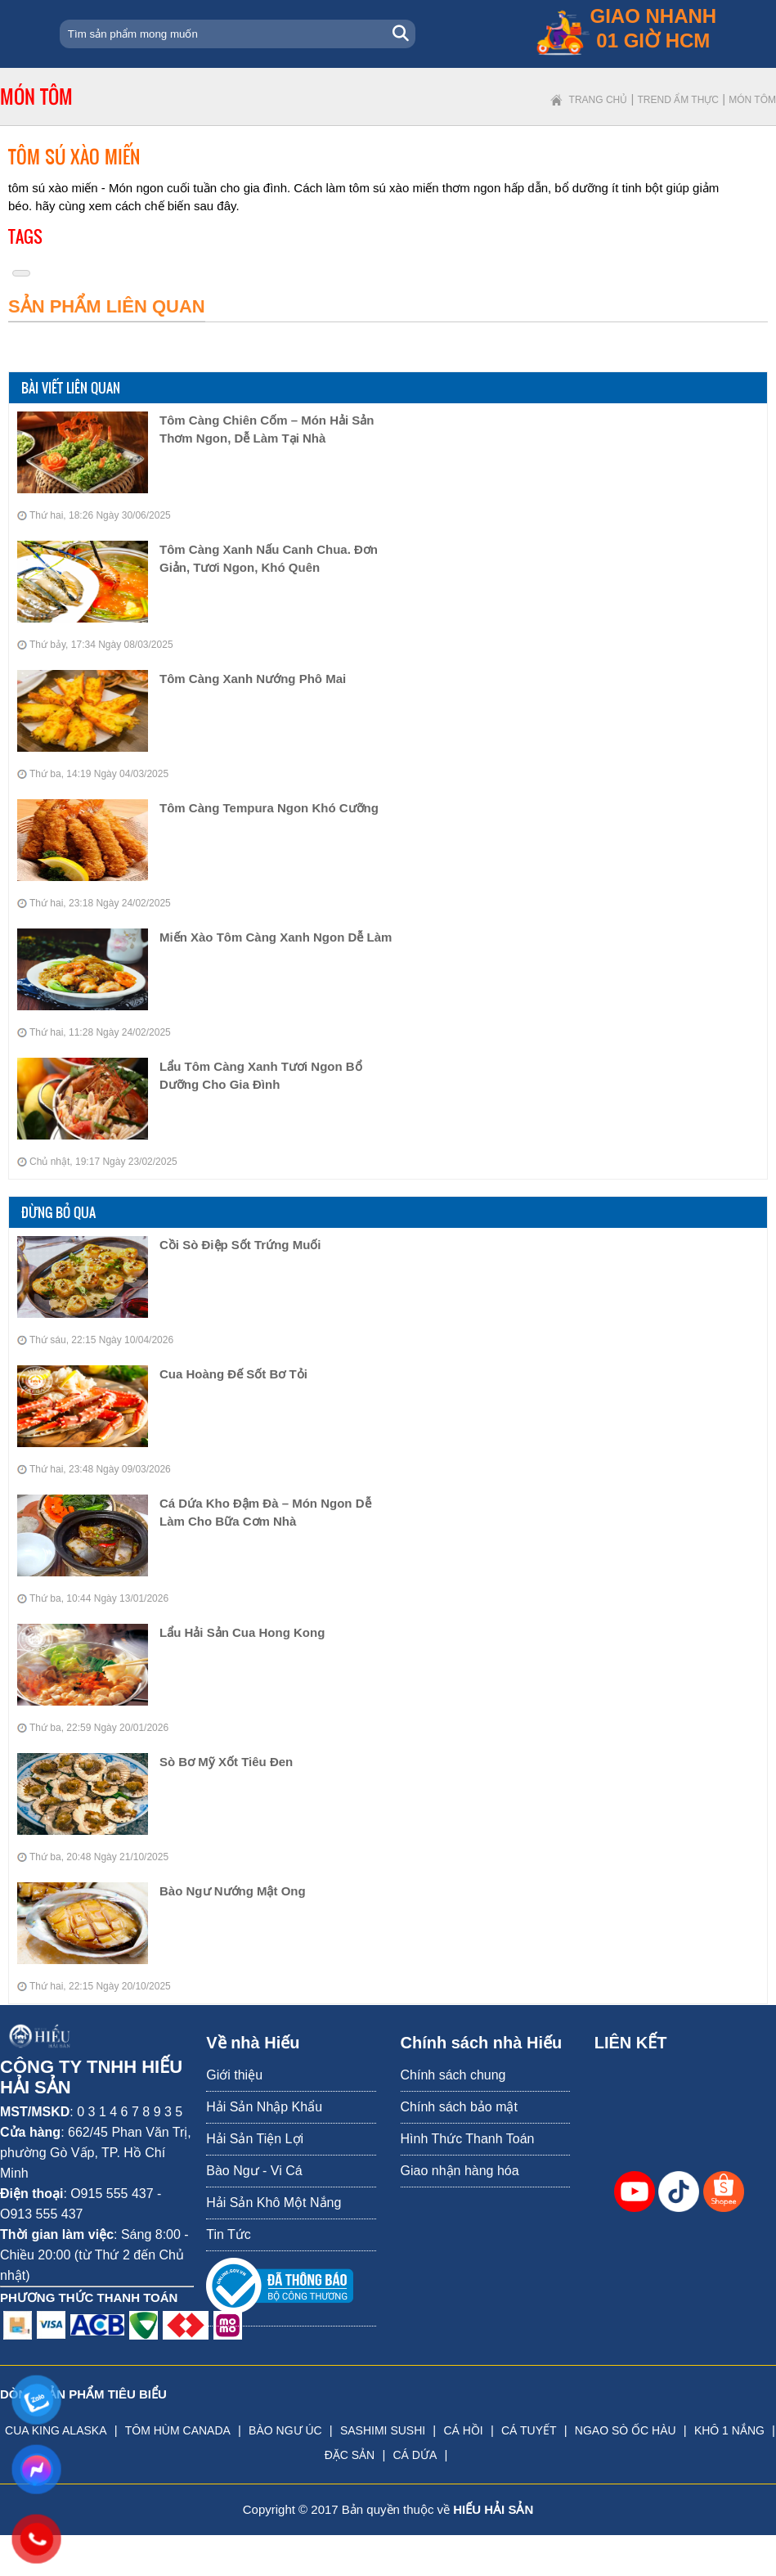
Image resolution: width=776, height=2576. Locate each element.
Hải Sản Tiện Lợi (254, 2139)
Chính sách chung (453, 2075)
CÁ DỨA (414, 2454)
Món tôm (752, 100)
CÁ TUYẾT (529, 2430)
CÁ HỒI (462, 2430)
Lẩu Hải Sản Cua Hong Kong (242, 1632)
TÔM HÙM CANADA (178, 2430)
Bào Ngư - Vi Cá (254, 2171)
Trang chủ (598, 100)
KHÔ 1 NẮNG (729, 2430)
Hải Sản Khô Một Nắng (273, 2203)
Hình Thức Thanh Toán (468, 2139)
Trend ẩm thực (678, 100)
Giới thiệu (234, 2075)
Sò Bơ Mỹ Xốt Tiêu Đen (226, 1762)
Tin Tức (228, 2234)
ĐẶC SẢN (350, 2454)
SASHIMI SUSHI (382, 2430)
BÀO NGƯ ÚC (285, 2430)
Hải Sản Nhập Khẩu (264, 2107)
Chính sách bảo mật (459, 2107)
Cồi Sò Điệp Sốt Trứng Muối (240, 1245)
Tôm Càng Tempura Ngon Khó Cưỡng (269, 808)
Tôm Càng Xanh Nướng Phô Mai (252, 679)
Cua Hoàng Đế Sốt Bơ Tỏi (233, 1374)
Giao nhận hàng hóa (460, 2171)
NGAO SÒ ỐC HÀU (625, 2430)
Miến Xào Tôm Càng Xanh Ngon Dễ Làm (275, 937)
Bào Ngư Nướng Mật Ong (232, 1891)
